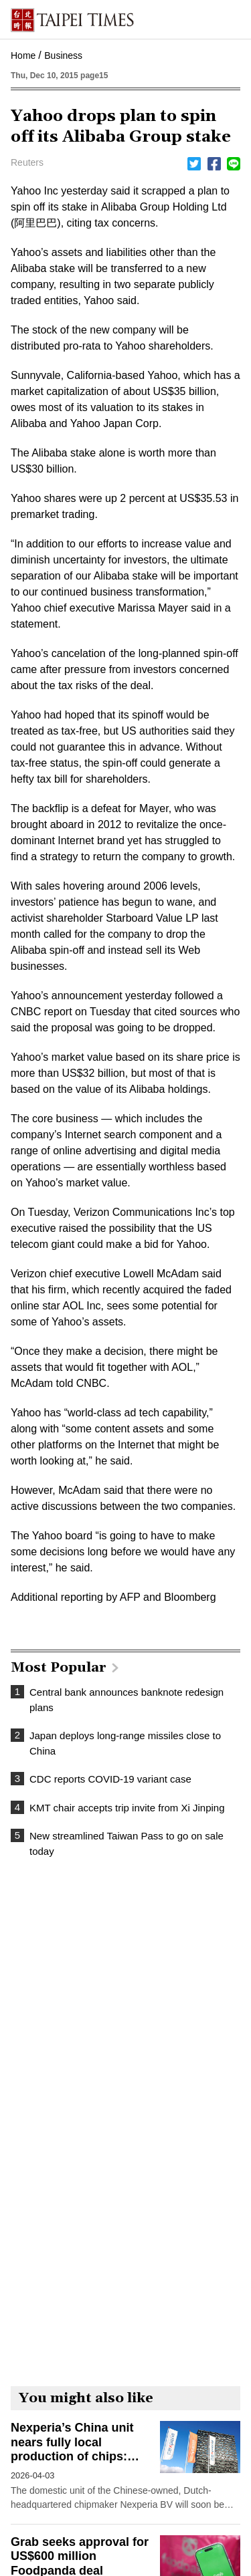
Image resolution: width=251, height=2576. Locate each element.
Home (23, 55)
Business (63, 55)
